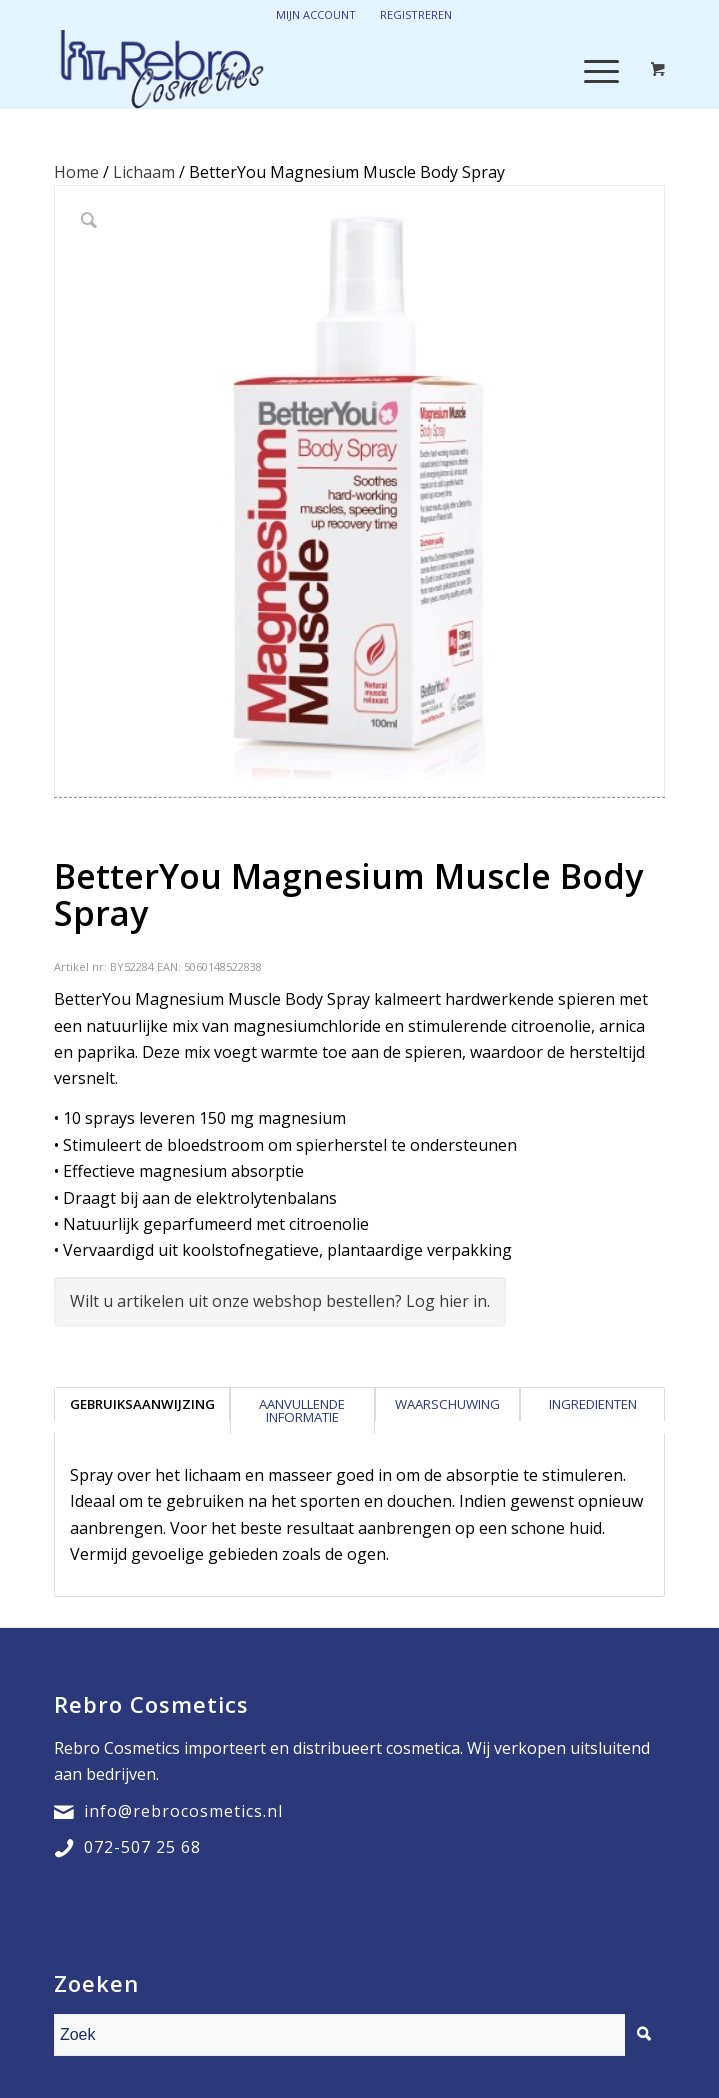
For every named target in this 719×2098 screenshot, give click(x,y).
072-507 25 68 (142, 1847)
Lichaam (144, 172)
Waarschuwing (447, 1404)
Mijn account (316, 14)
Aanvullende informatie (302, 1410)
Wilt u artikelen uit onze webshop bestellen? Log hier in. (280, 1301)
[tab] (142, 1410)
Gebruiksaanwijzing (142, 1404)
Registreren (416, 14)
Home (76, 172)
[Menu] (591, 69)
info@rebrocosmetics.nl (183, 1811)
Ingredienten (593, 1404)
